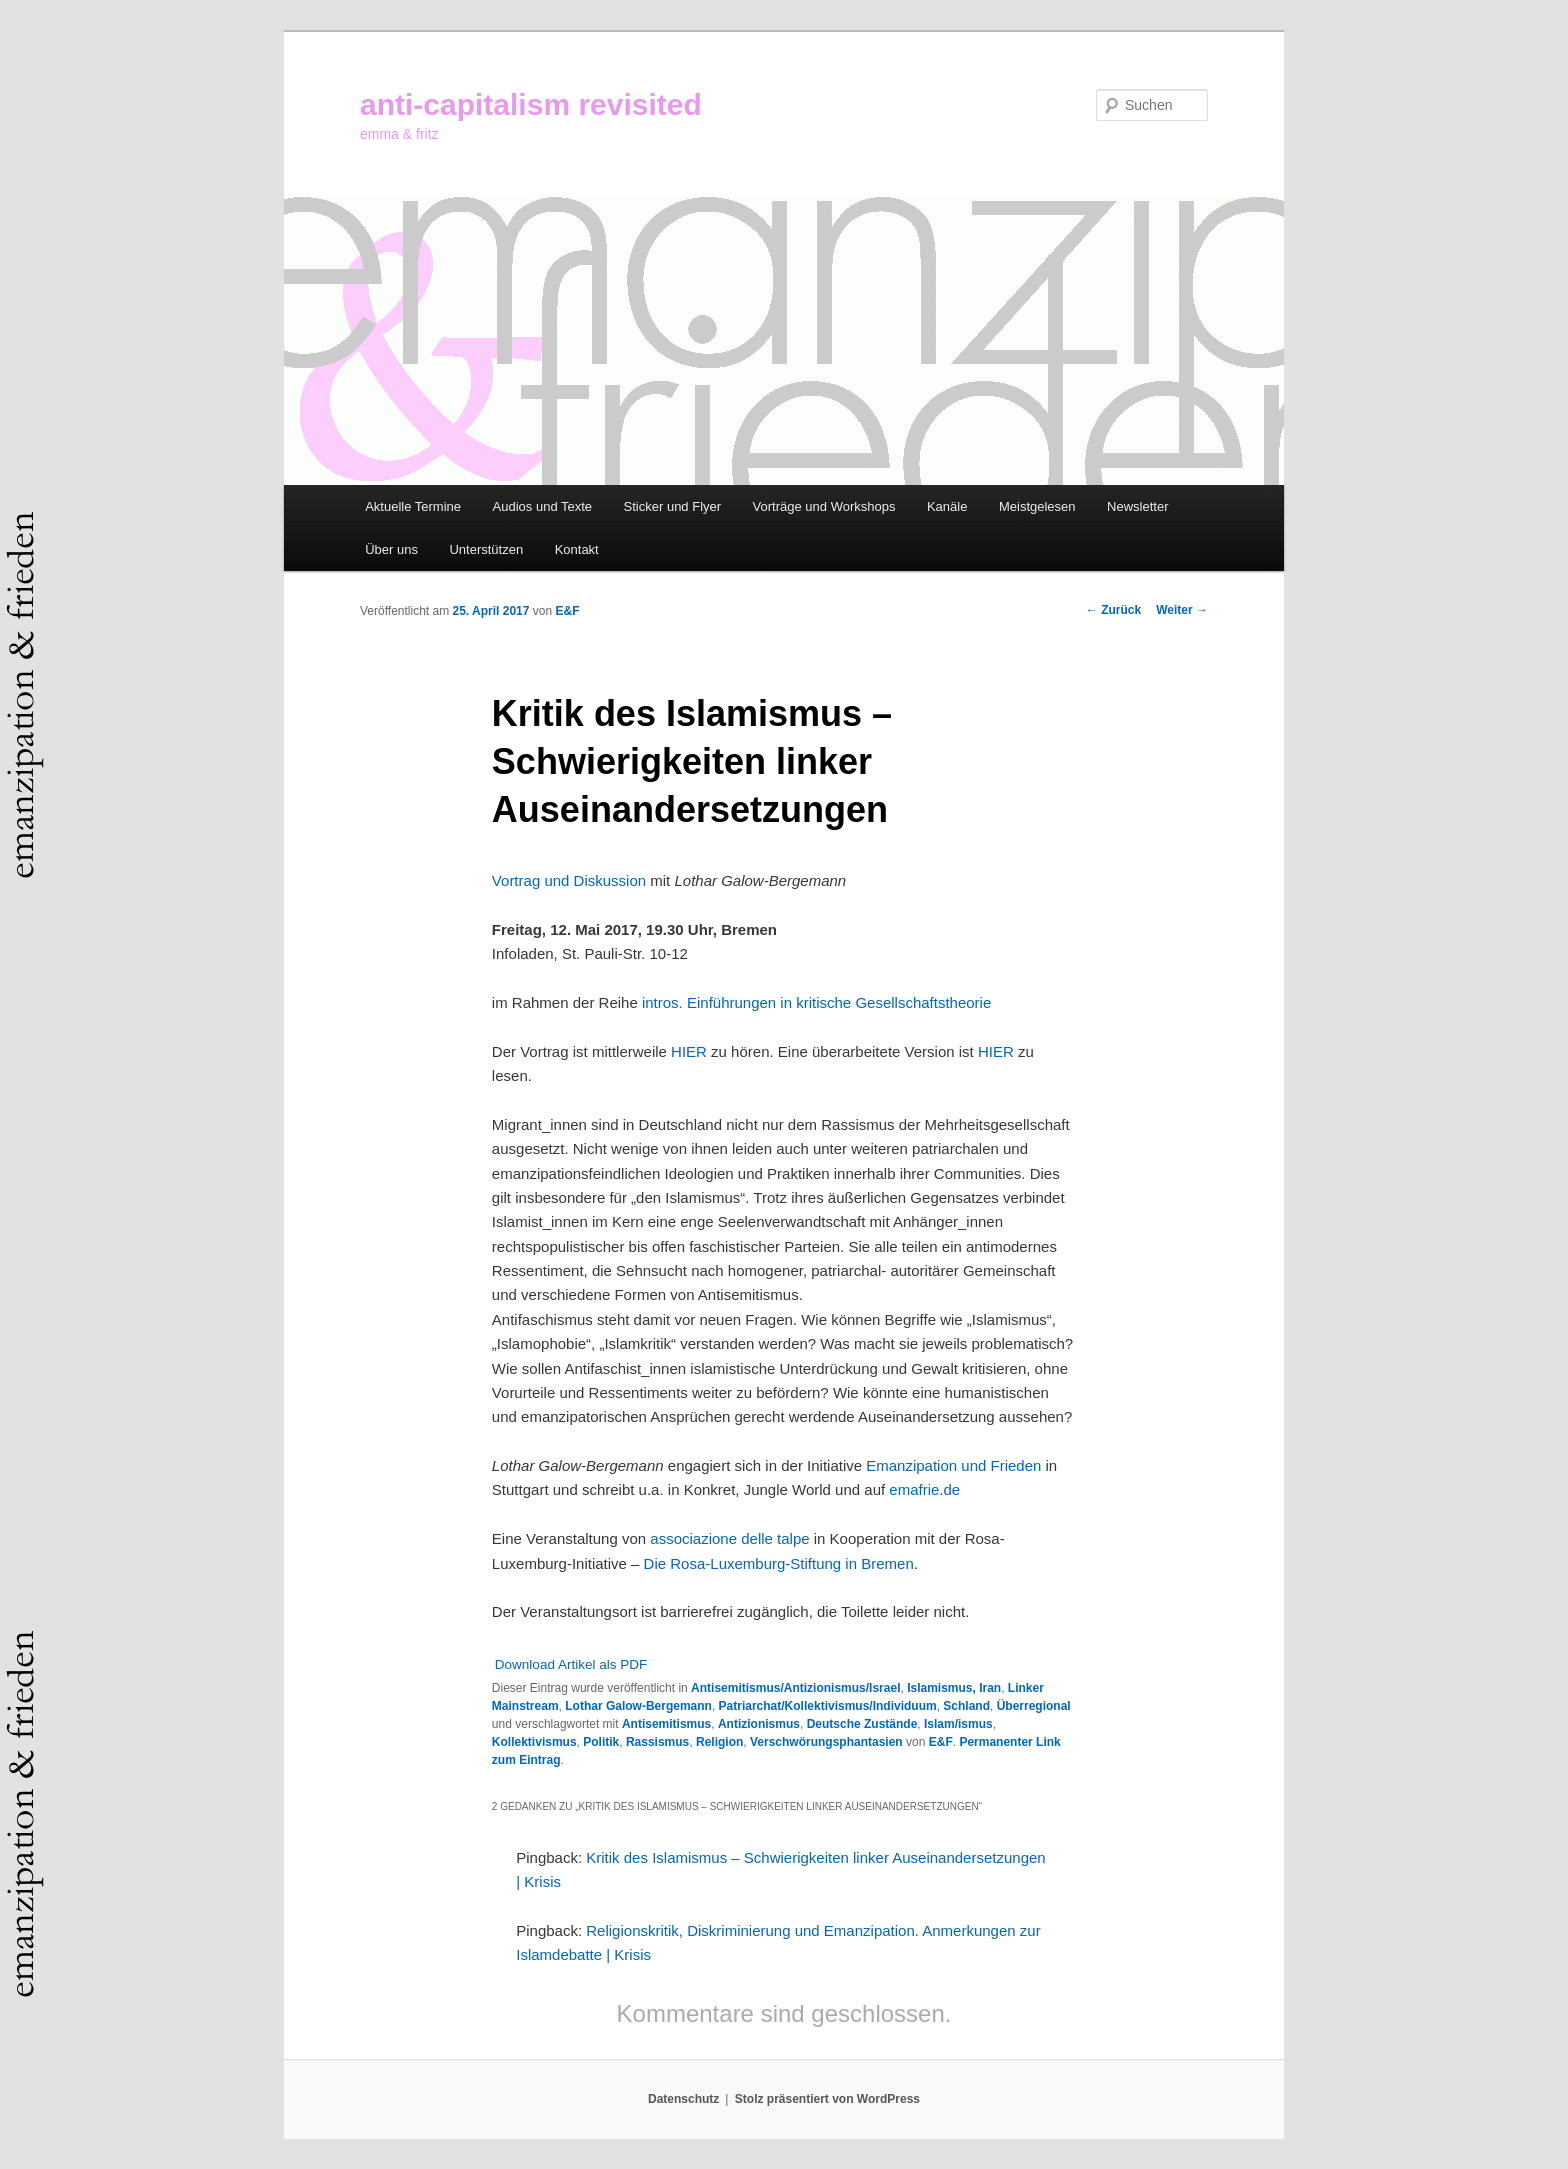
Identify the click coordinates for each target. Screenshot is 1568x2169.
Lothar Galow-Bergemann (638, 1706)
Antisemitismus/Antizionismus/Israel (795, 1688)
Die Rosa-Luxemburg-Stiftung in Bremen (779, 1563)
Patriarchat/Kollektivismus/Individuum (828, 1706)
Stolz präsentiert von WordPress (827, 2099)
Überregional (1034, 1706)
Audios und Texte (543, 506)
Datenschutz (683, 2099)
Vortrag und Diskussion (569, 880)
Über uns (391, 549)
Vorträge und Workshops (824, 506)
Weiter (1182, 610)
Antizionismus (759, 1724)
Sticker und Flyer (673, 506)
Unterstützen (486, 549)
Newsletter (1137, 506)
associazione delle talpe (729, 1538)
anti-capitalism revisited (531, 104)
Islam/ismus (958, 1724)
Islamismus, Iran (954, 1688)
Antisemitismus (666, 1724)
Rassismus (657, 1742)
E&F (567, 611)
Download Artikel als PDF (571, 1664)
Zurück (1113, 610)
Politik (601, 1742)
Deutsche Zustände (862, 1724)
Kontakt (577, 549)
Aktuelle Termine (413, 506)
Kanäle (947, 506)
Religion (719, 1742)
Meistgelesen (1037, 506)
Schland (966, 1706)
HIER (691, 1051)
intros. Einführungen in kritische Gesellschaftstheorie (816, 1002)
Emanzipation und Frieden (953, 1465)
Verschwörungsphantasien (826, 1742)
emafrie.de (924, 1489)
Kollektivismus (534, 1742)
